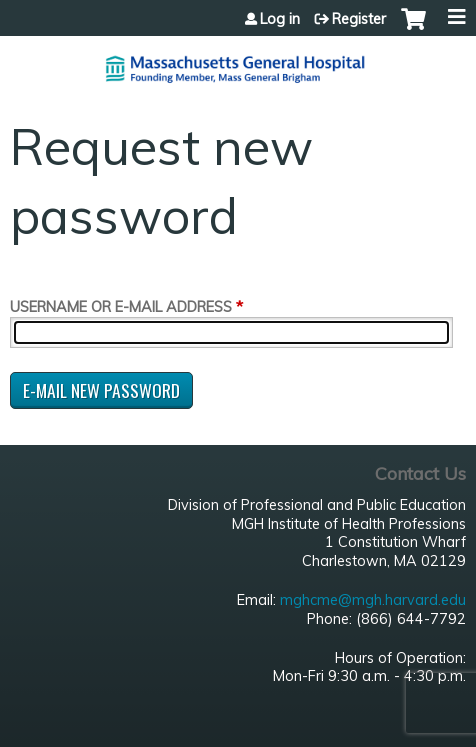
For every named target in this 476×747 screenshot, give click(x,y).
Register (359, 19)
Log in (280, 19)
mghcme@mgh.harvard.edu (373, 600)
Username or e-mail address (121, 307)
